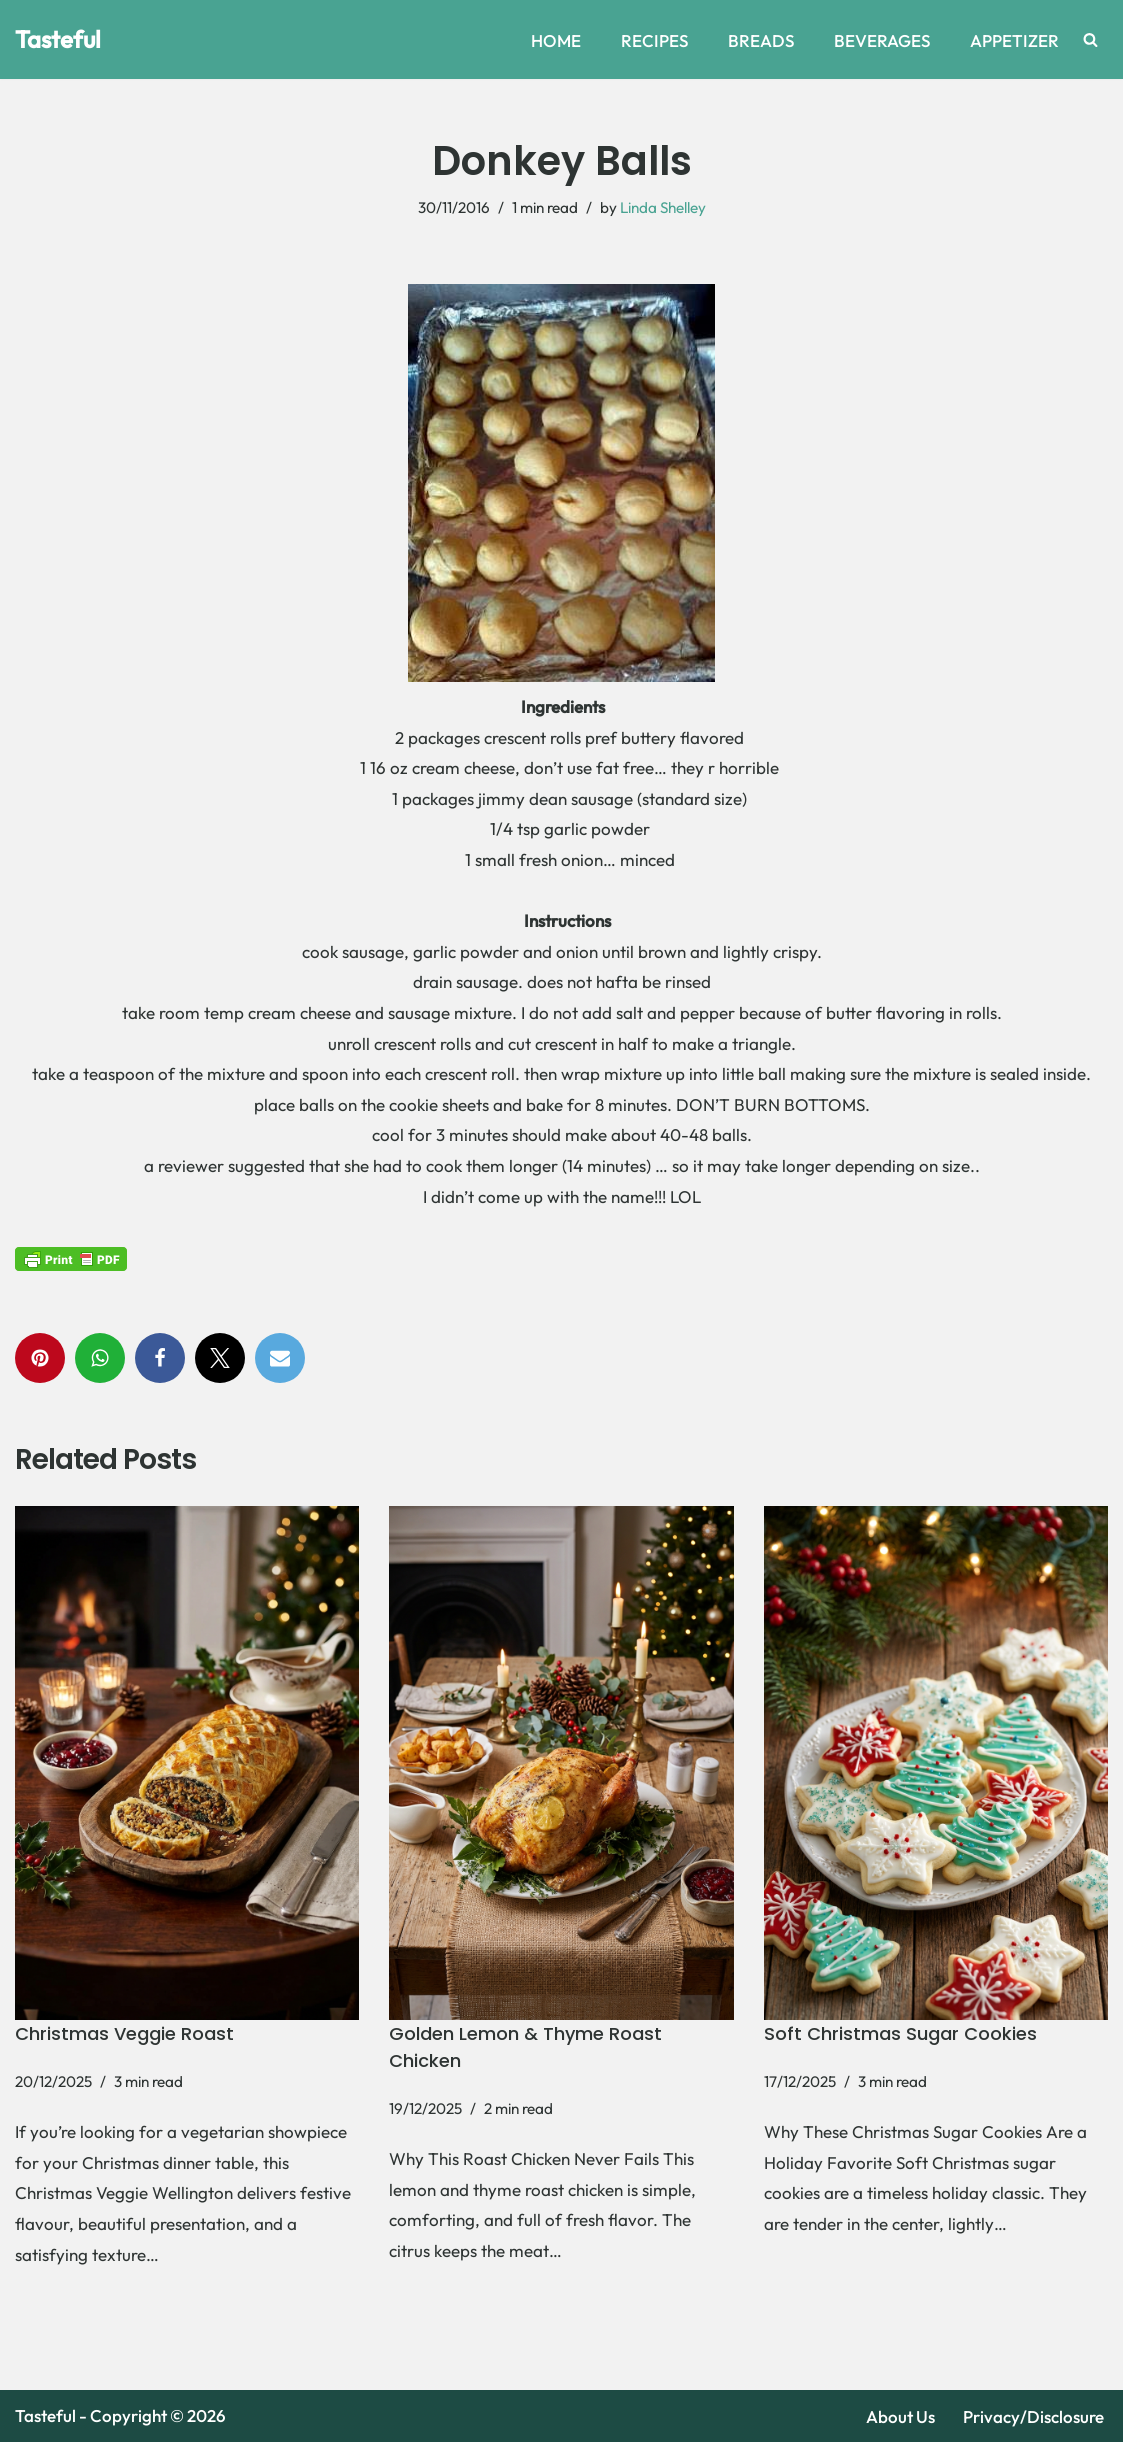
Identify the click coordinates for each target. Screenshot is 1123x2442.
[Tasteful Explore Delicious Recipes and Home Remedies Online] (58, 39)
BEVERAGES (882, 40)
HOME (556, 40)
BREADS (761, 40)
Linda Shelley (663, 207)
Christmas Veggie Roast (124, 2033)
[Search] (1090, 39)
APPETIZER (1014, 40)
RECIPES (654, 40)
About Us (900, 2416)
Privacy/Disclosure (1033, 2416)
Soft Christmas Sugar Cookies (900, 2033)
